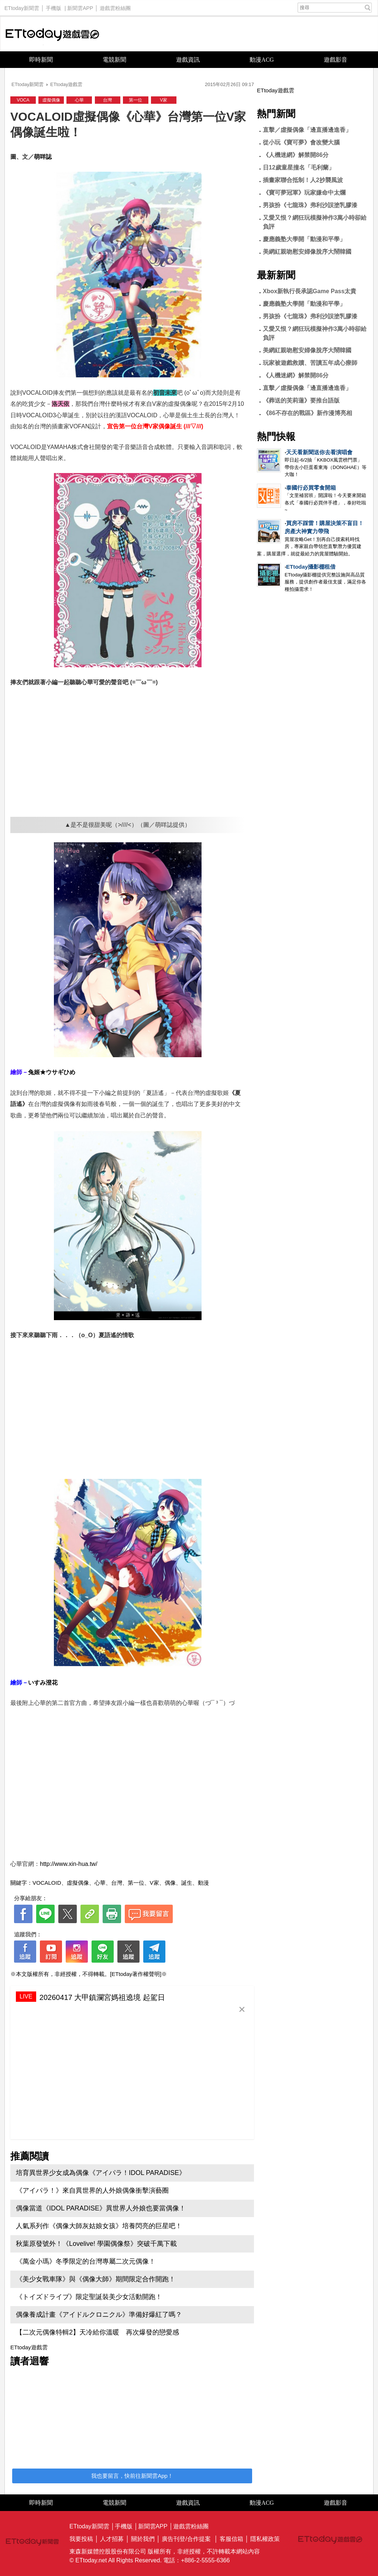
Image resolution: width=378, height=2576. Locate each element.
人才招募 (112, 2539)
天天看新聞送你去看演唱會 (319, 452)
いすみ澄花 (43, 1682)
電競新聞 (114, 59)
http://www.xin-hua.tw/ (68, 1864)
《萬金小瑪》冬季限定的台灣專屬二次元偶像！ (85, 2261)
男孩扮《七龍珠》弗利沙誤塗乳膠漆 (310, 205)
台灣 (107, 100)
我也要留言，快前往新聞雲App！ (132, 2476)
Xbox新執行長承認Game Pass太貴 (309, 291)
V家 (163, 100)
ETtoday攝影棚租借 (311, 567)
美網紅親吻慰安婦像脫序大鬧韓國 (307, 252)
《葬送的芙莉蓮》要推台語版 (301, 400)
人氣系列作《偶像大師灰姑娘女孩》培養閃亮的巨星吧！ (99, 2226)
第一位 (135, 100)
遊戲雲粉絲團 (115, 6)
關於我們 (143, 2539)
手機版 (53, 6)
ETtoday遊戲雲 (52, 34)
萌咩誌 (43, 157)
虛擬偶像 (51, 100)
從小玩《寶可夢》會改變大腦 (301, 142)
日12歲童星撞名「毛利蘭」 (298, 167)
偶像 (170, 1883)
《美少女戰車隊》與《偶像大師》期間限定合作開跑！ (95, 2279)
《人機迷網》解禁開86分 (296, 155)
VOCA (23, 100)
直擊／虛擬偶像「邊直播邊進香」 (307, 130)
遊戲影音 (335, 59)
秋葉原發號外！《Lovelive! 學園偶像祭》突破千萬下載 (96, 2243)
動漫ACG (262, 59)
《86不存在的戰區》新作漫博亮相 (307, 413)
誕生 (186, 1883)
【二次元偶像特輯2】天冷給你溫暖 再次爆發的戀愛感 (97, 2332)
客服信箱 (231, 2539)
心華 (79, 100)
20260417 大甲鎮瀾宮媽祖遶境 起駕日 (102, 1997)
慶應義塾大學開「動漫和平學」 (304, 239)
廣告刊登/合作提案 (186, 2539)
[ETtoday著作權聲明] (135, 1974)
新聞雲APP (80, 6)
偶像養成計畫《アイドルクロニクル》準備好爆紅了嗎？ (99, 2314)
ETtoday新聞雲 (21, 6)
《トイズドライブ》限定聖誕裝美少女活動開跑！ (89, 2297)
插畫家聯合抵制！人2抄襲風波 (303, 180)
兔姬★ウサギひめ (51, 1072)
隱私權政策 (265, 2539)
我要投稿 (81, 2539)
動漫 (203, 1883)
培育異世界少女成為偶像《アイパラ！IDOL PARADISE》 (101, 2172)
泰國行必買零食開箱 (311, 487)
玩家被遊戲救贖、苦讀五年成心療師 (310, 363)
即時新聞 (41, 59)
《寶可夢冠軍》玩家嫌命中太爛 (304, 192)
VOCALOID (46, 1883)
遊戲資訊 (188, 59)
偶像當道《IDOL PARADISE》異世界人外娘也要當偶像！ (101, 2208)
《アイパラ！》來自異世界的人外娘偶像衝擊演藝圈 (92, 2190)
